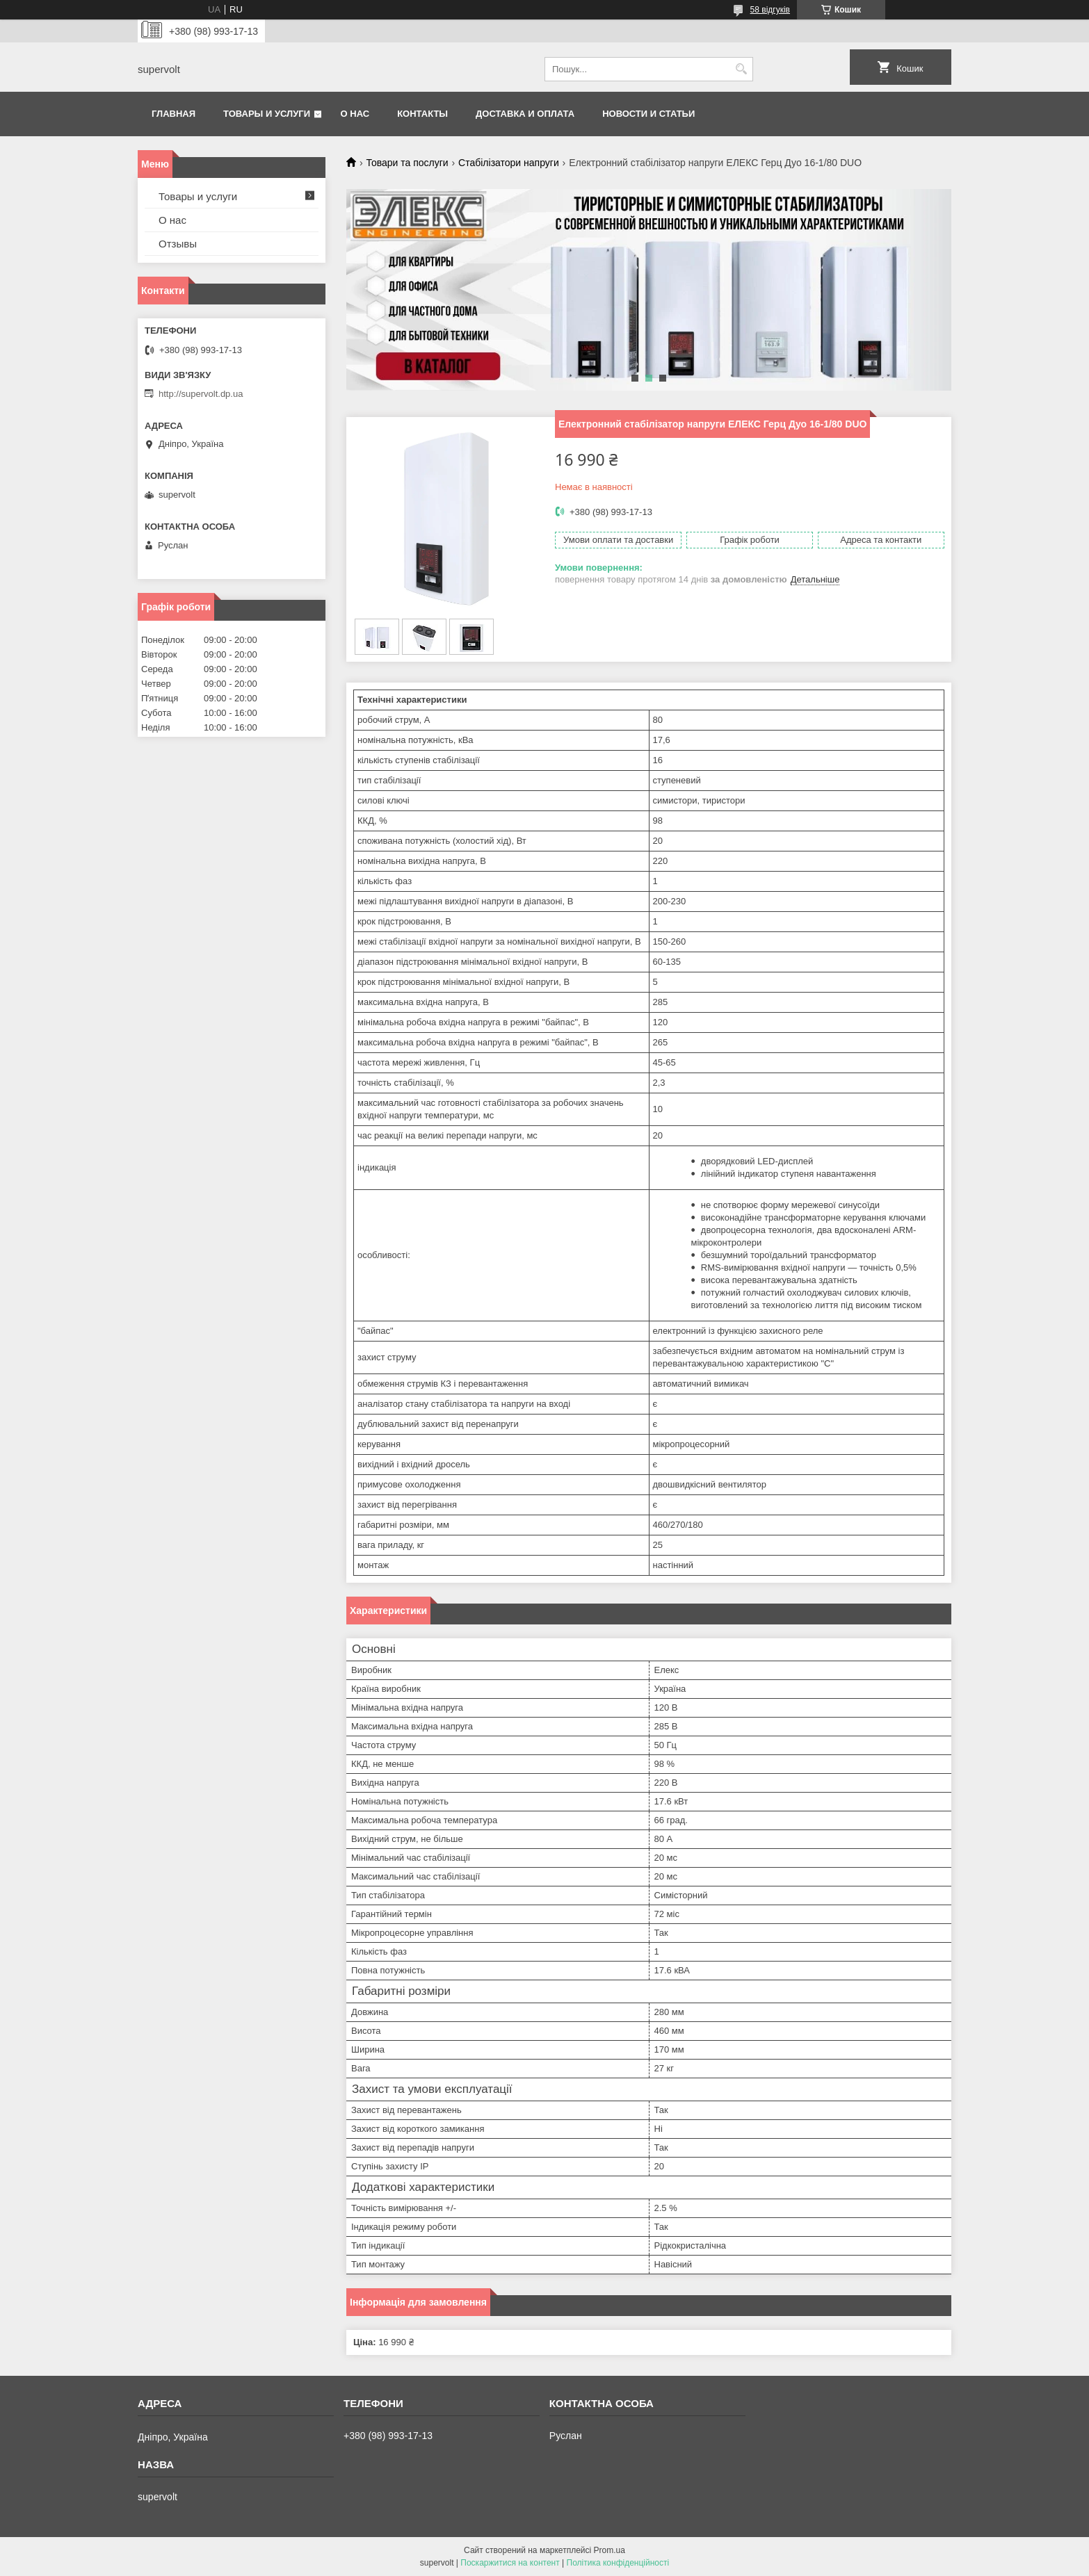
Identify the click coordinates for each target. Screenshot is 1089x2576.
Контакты (422, 113)
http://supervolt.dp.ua (201, 394)
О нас (355, 113)
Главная (173, 113)
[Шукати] (741, 69)
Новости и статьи (648, 113)
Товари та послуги (407, 162)
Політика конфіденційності (618, 2563)
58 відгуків (770, 10)
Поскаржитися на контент (509, 2563)
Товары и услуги (266, 113)
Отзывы (178, 244)
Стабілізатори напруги (508, 162)
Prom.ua (609, 2550)
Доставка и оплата (525, 113)
